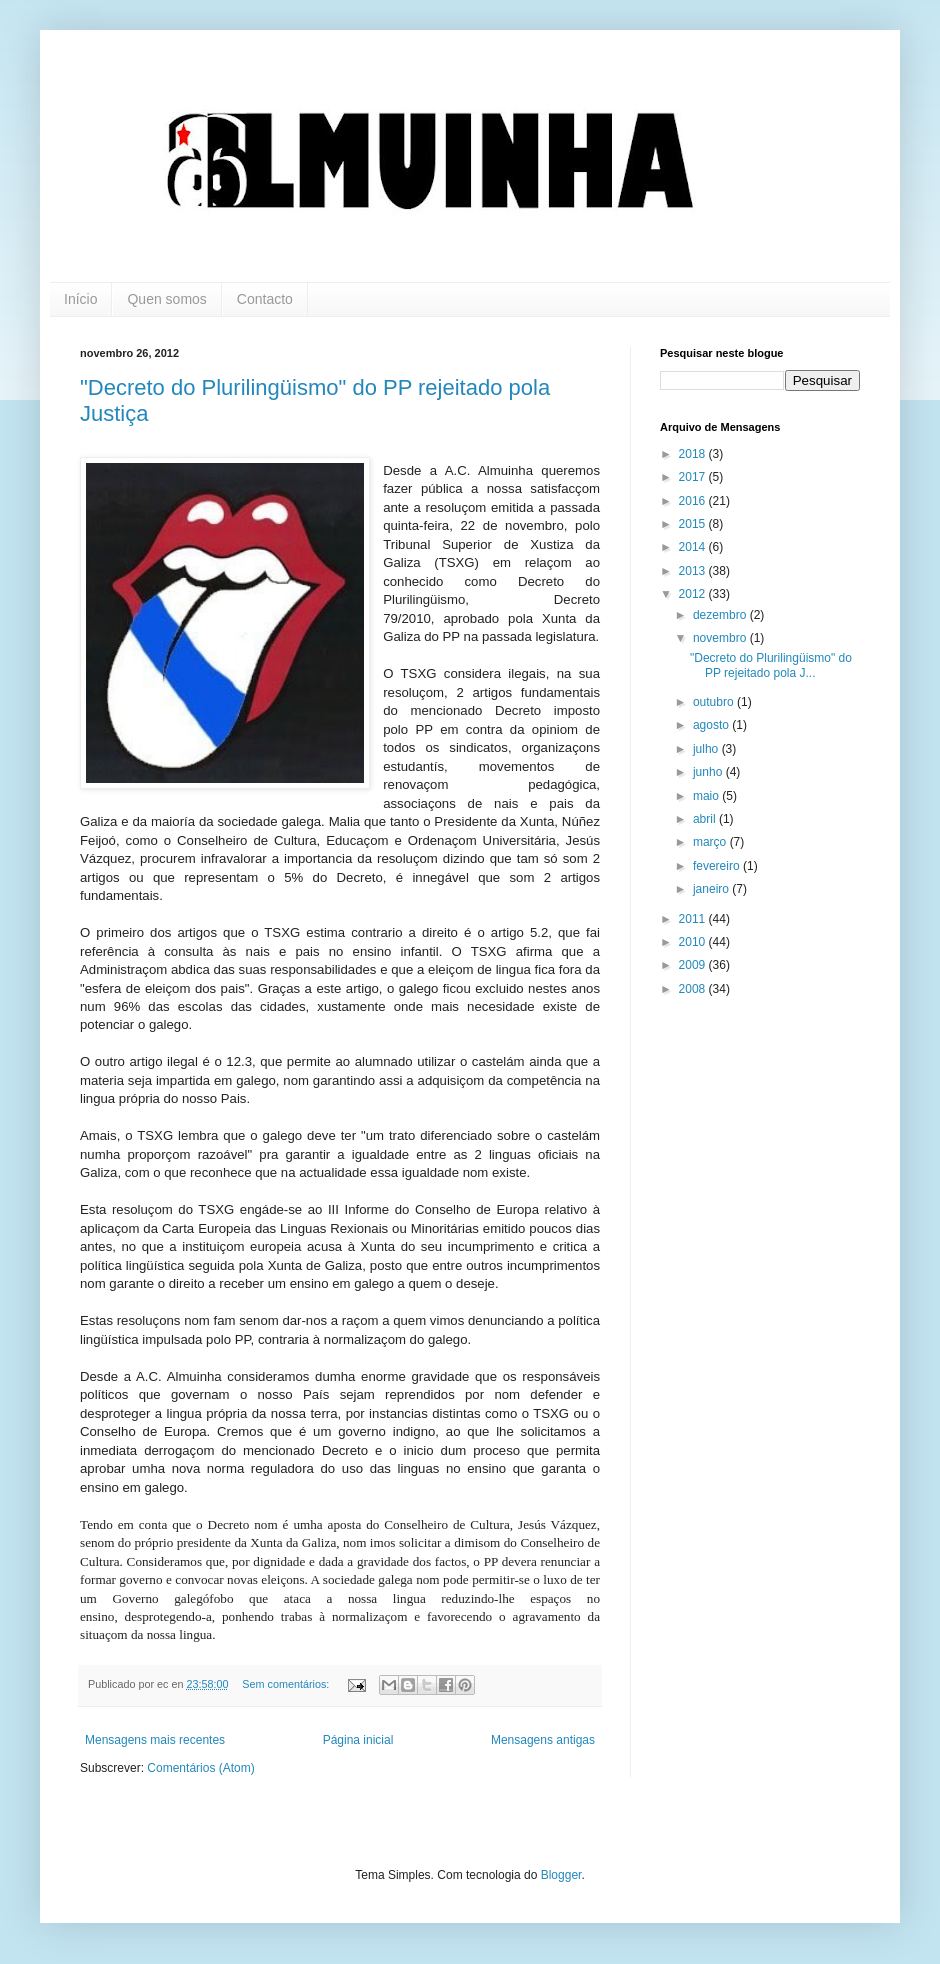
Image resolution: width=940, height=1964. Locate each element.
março (711, 842)
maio (707, 796)
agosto (712, 725)
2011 (694, 919)
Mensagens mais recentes (155, 1740)
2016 (694, 501)
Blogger (561, 1875)
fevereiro (718, 866)
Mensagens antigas (543, 1740)
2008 (694, 989)
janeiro (712, 889)
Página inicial (358, 1740)
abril (706, 819)
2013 (694, 571)
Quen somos (166, 299)
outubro (715, 702)
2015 (694, 524)
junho (709, 772)
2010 (694, 942)
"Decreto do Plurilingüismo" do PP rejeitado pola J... (771, 665)
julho (707, 749)
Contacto (265, 299)
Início (80, 299)
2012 (694, 594)
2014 (694, 547)
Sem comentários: (287, 1684)
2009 (694, 965)
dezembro (721, 615)
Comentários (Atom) (200, 1768)
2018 (694, 454)
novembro (721, 638)
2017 (694, 477)
